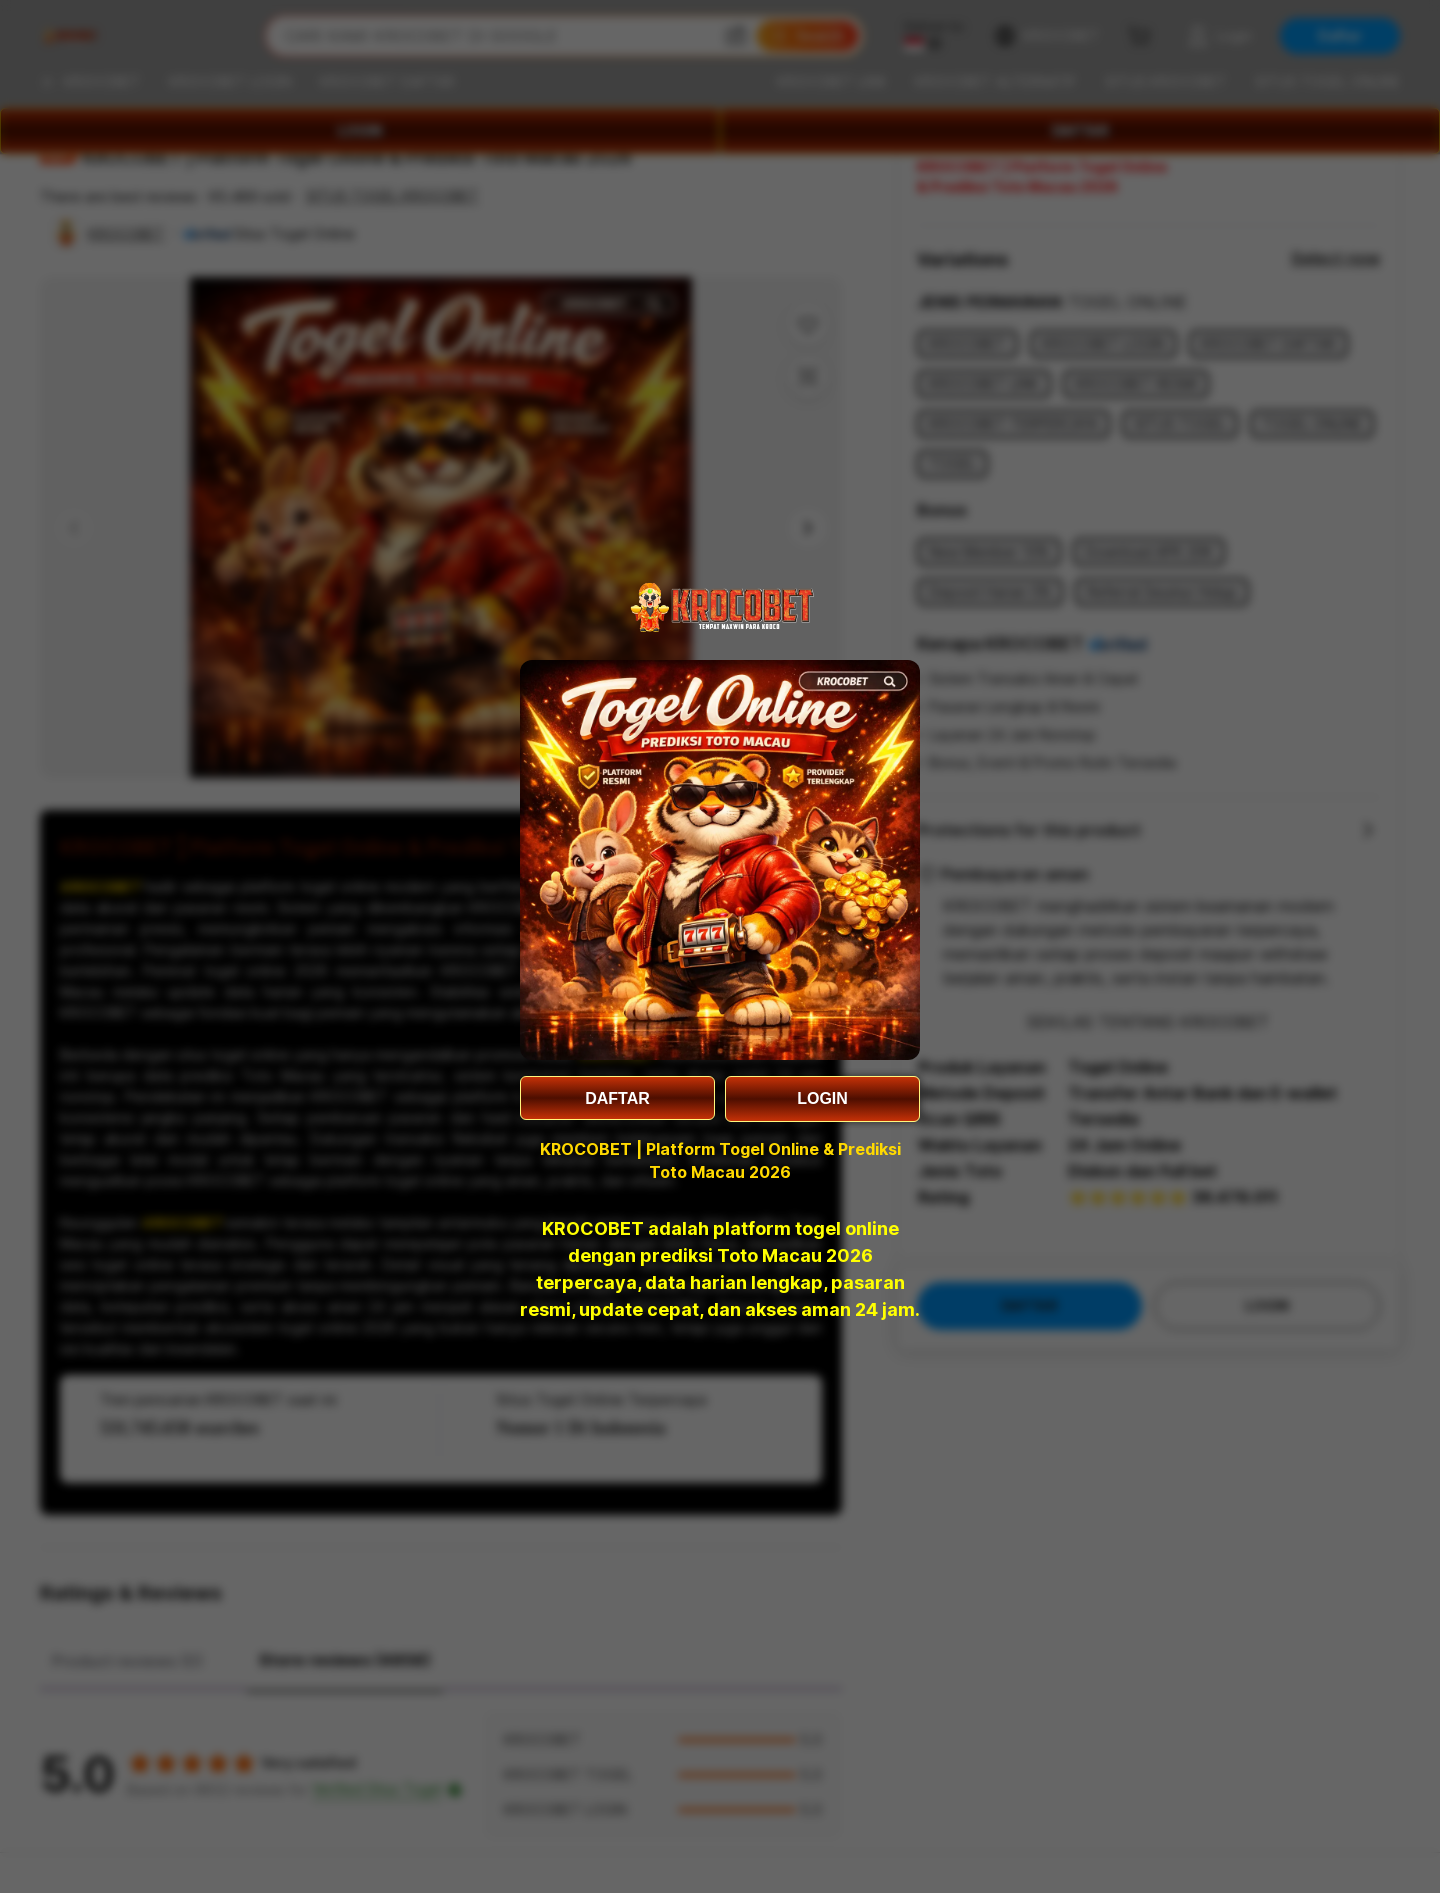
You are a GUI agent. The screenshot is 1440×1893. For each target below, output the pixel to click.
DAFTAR (617, 1098)
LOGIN (822, 1098)
